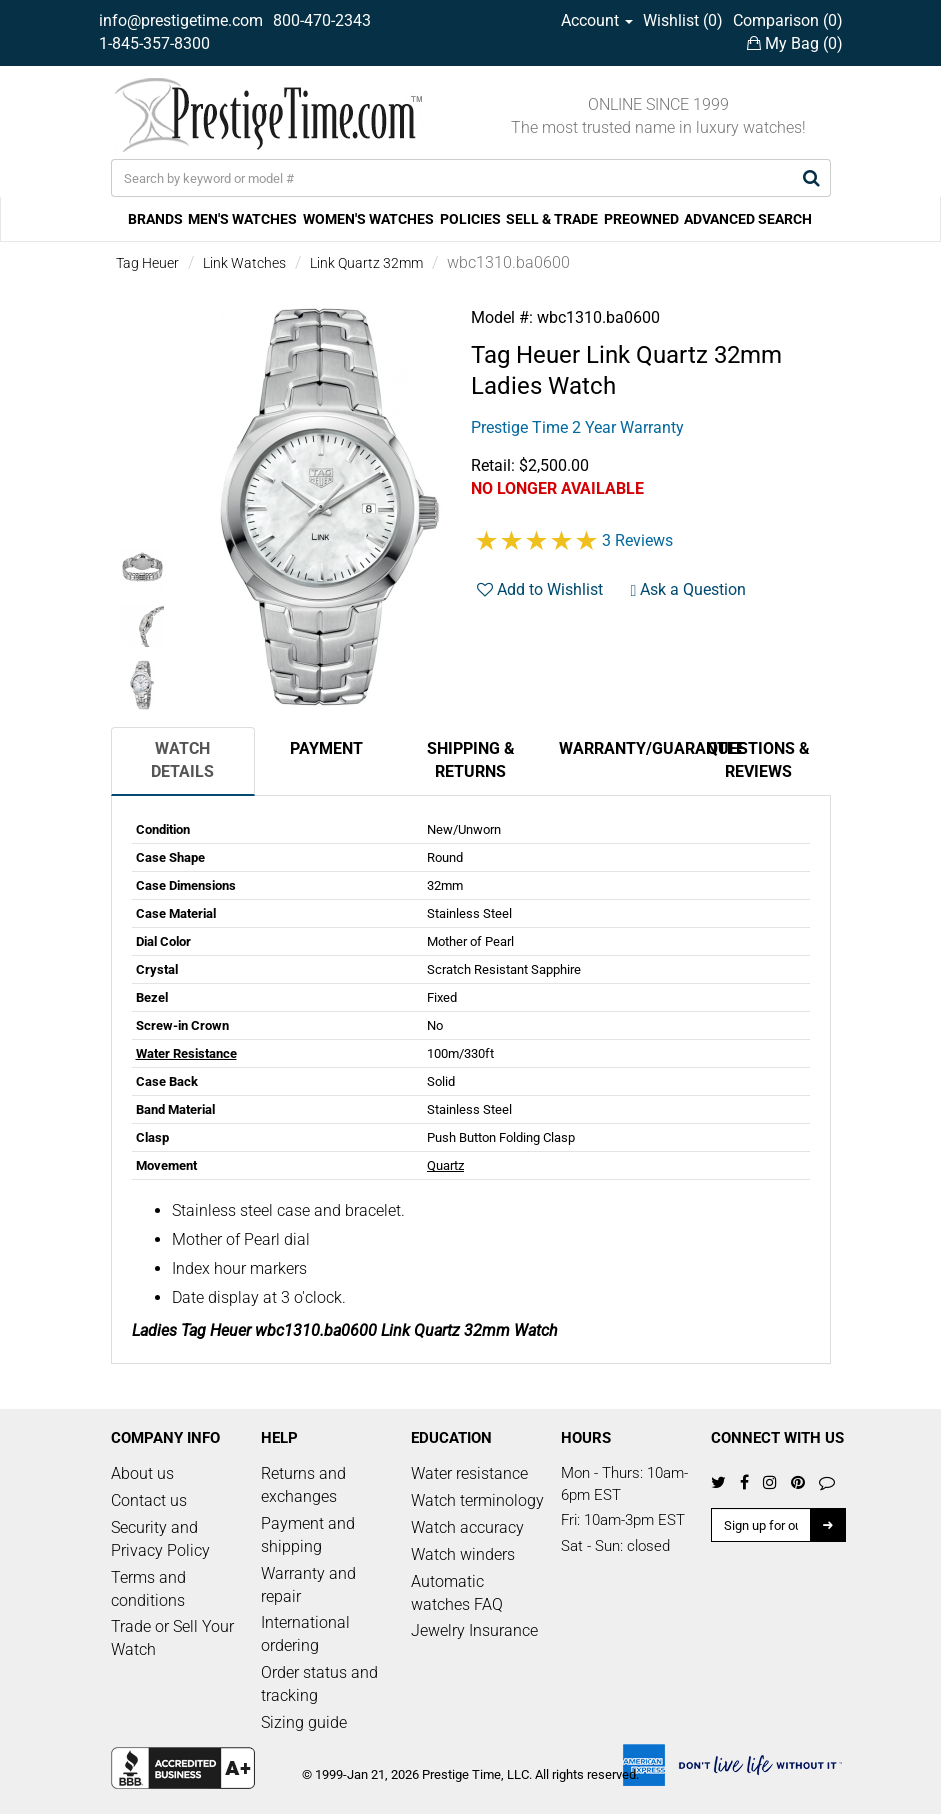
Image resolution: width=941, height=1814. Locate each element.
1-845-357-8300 (154, 43)
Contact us (149, 1500)
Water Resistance (186, 1053)
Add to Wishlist (540, 589)
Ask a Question (689, 589)
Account (597, 20)
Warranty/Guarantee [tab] (623, 748)
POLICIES (470, 219)
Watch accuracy (467, 1527)
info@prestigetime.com (181, 20)
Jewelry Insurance (474, 1630)
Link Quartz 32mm (366, 263)
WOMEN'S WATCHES (368, 219)
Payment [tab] (326, 748)
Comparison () (788, 20)
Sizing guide (304, 1722)
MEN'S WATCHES (242, 219)
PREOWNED (641, 219)
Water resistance (469, 1473)
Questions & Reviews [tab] (758, 760)
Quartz (445, 1165)
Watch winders (463, 1554)
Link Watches (244, 263)
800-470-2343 (322, 20)
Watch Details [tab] (182, 760)
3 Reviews (637, 540)
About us (142, 1473)
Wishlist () (683, 20)
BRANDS (155, 219)
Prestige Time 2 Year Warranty (577, 427)
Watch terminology (477, 1500)
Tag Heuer (147, 263)
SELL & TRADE (552, 219)
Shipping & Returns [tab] (471, 760)
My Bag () (795, 43)
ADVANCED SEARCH (748, 219)
